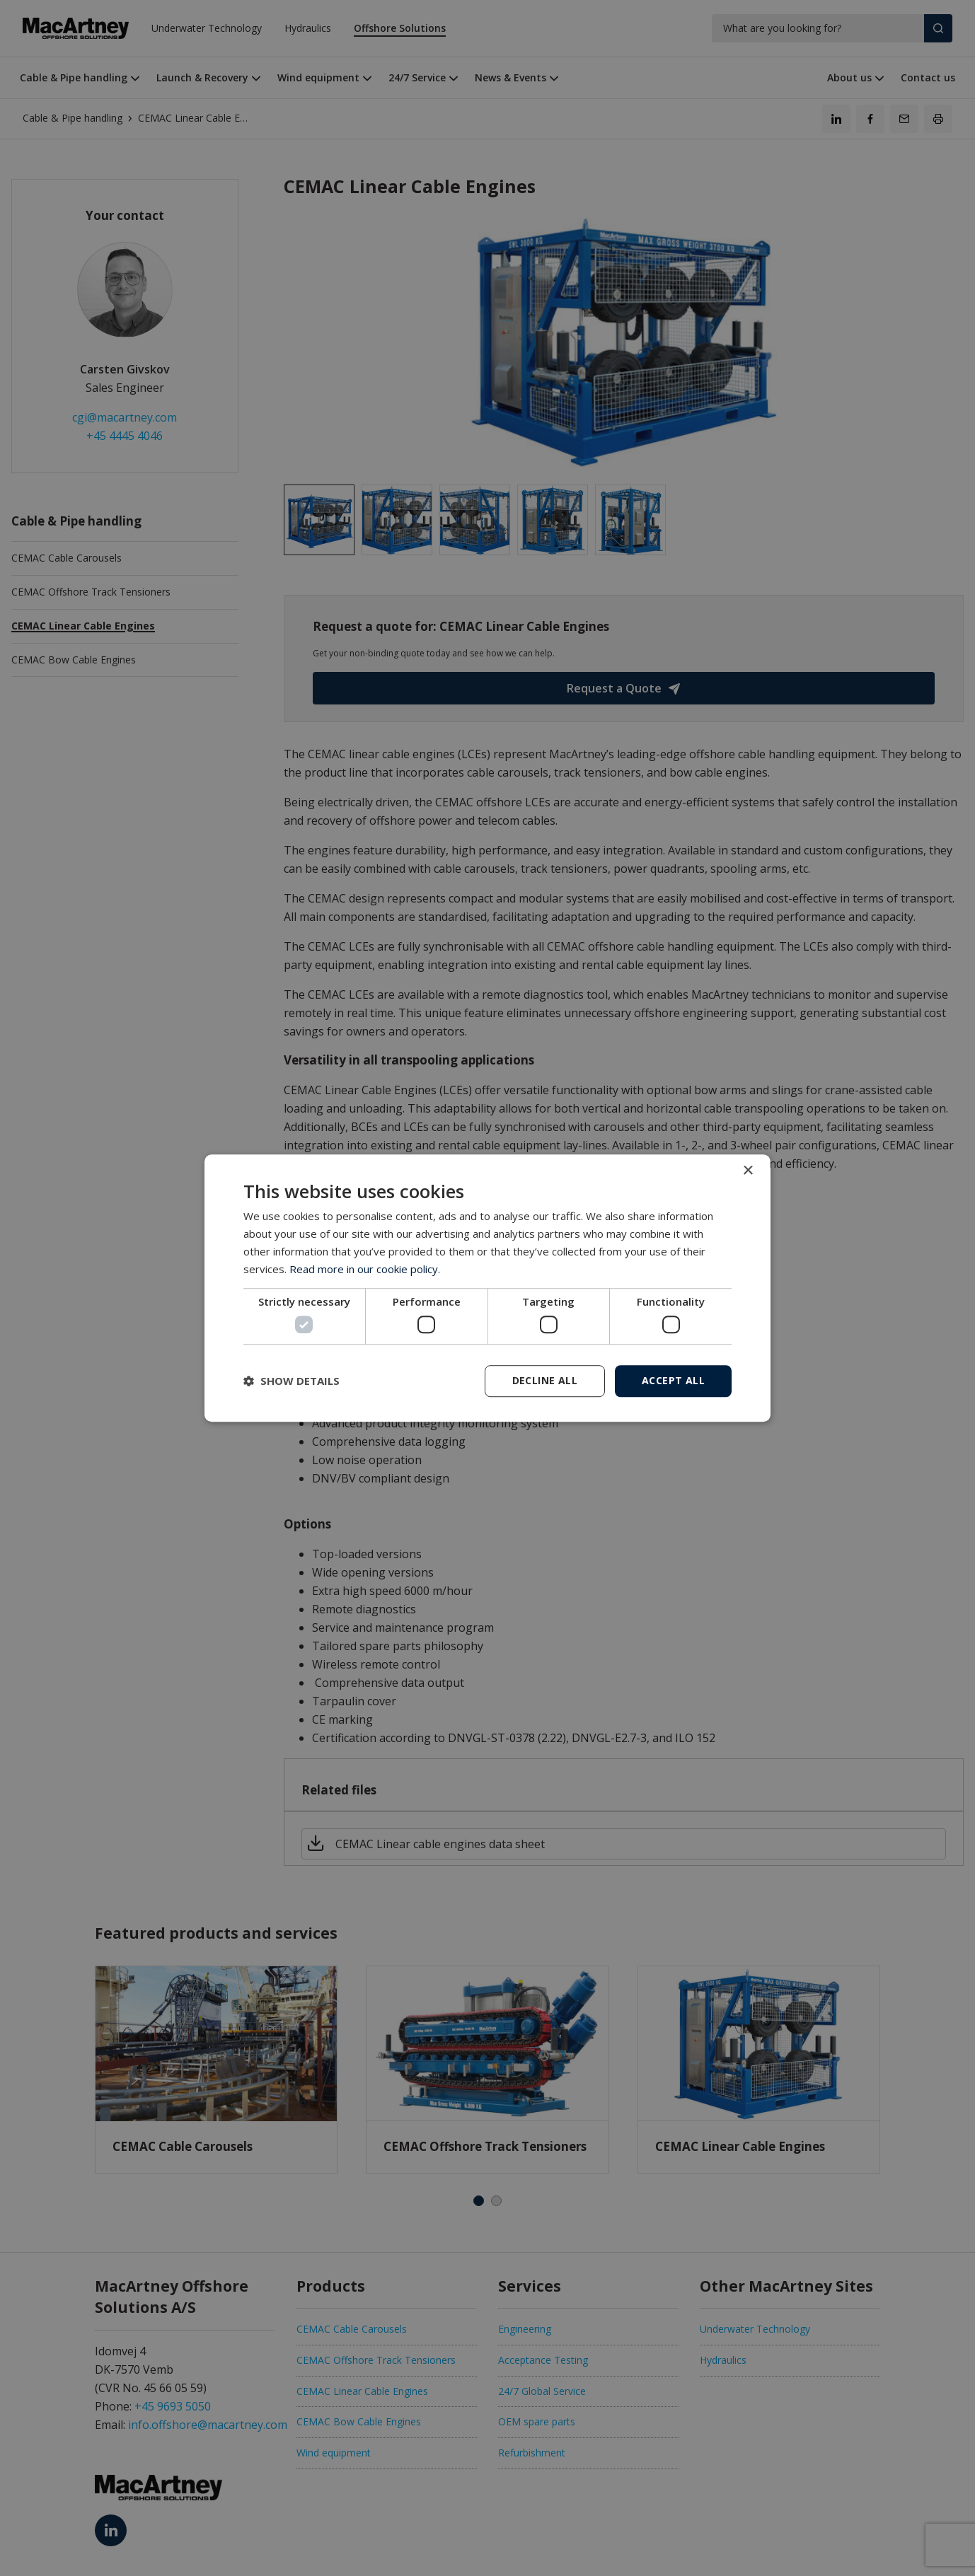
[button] (291, 1380)
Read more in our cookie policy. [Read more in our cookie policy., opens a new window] (364, 1269)
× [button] (747, 1171)
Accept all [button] (673, 1380)
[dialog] (487, 1288)
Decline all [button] (544, 1380)
